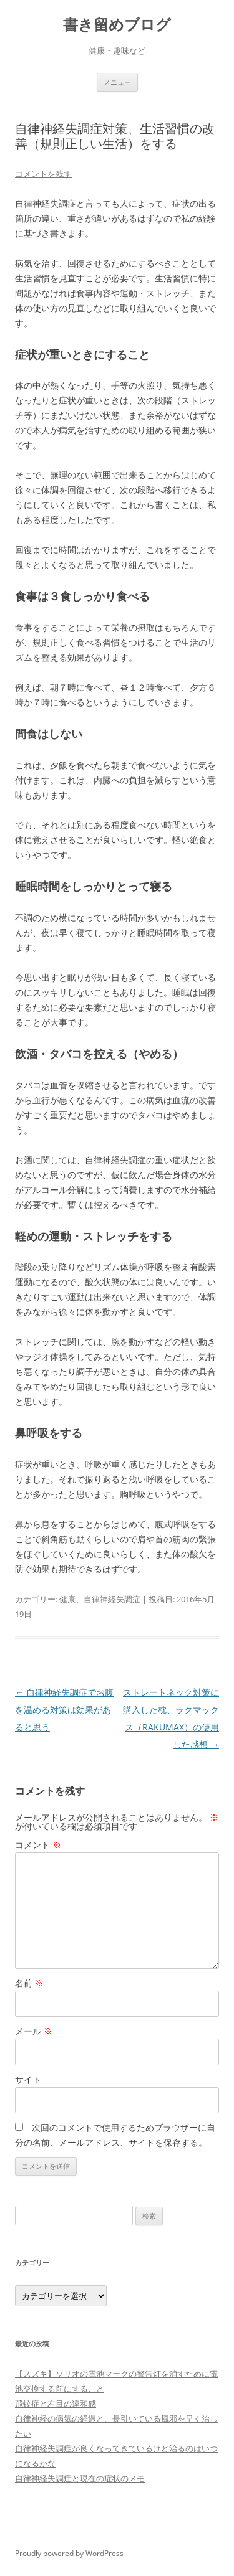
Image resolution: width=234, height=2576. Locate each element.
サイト (28, 2079)
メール (33, 2031)
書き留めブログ (117, 24)
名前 (29, 1983)
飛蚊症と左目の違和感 (55, 2403)
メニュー (117, 82)
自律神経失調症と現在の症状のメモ (80, 2478)
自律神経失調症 (112, 1599)
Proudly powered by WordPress (69, 2553)
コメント (38, 1845)
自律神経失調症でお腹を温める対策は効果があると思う (64, 1709)
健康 (67, 1599)
